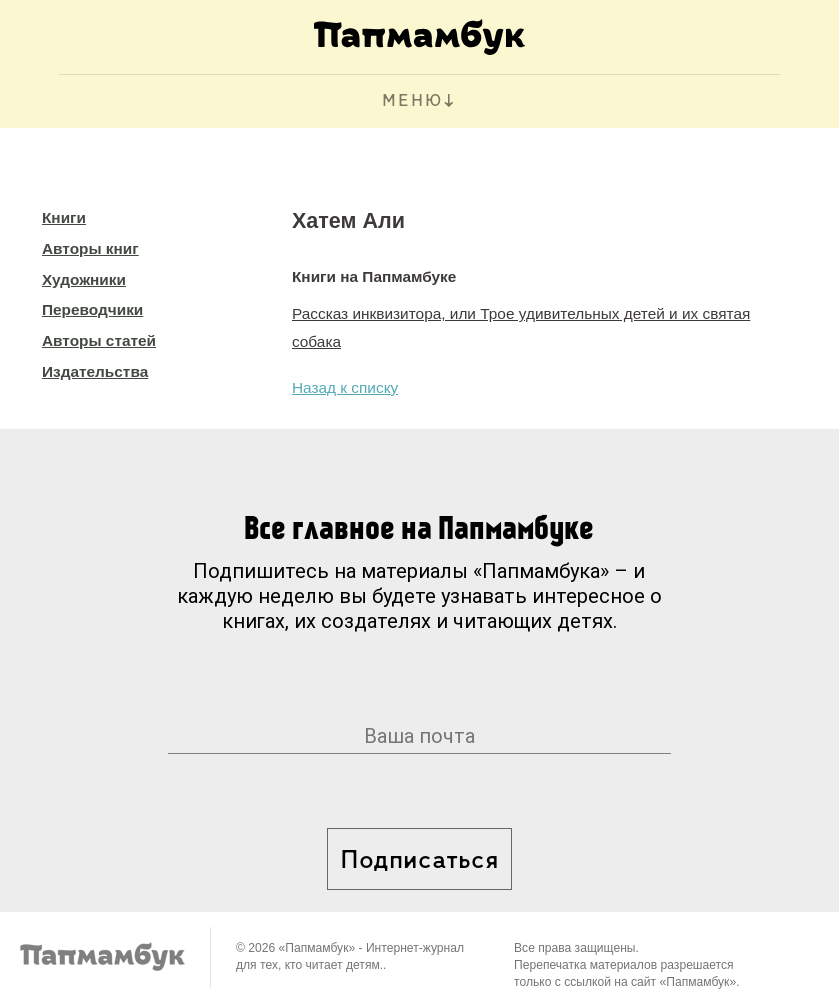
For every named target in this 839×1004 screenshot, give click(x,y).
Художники (84, 279)
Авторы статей (99, 340)
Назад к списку (345, 387)
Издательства (95, 371)
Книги (64, 217)
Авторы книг (90, 248)
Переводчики (92, 309)
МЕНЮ (412, 101)
